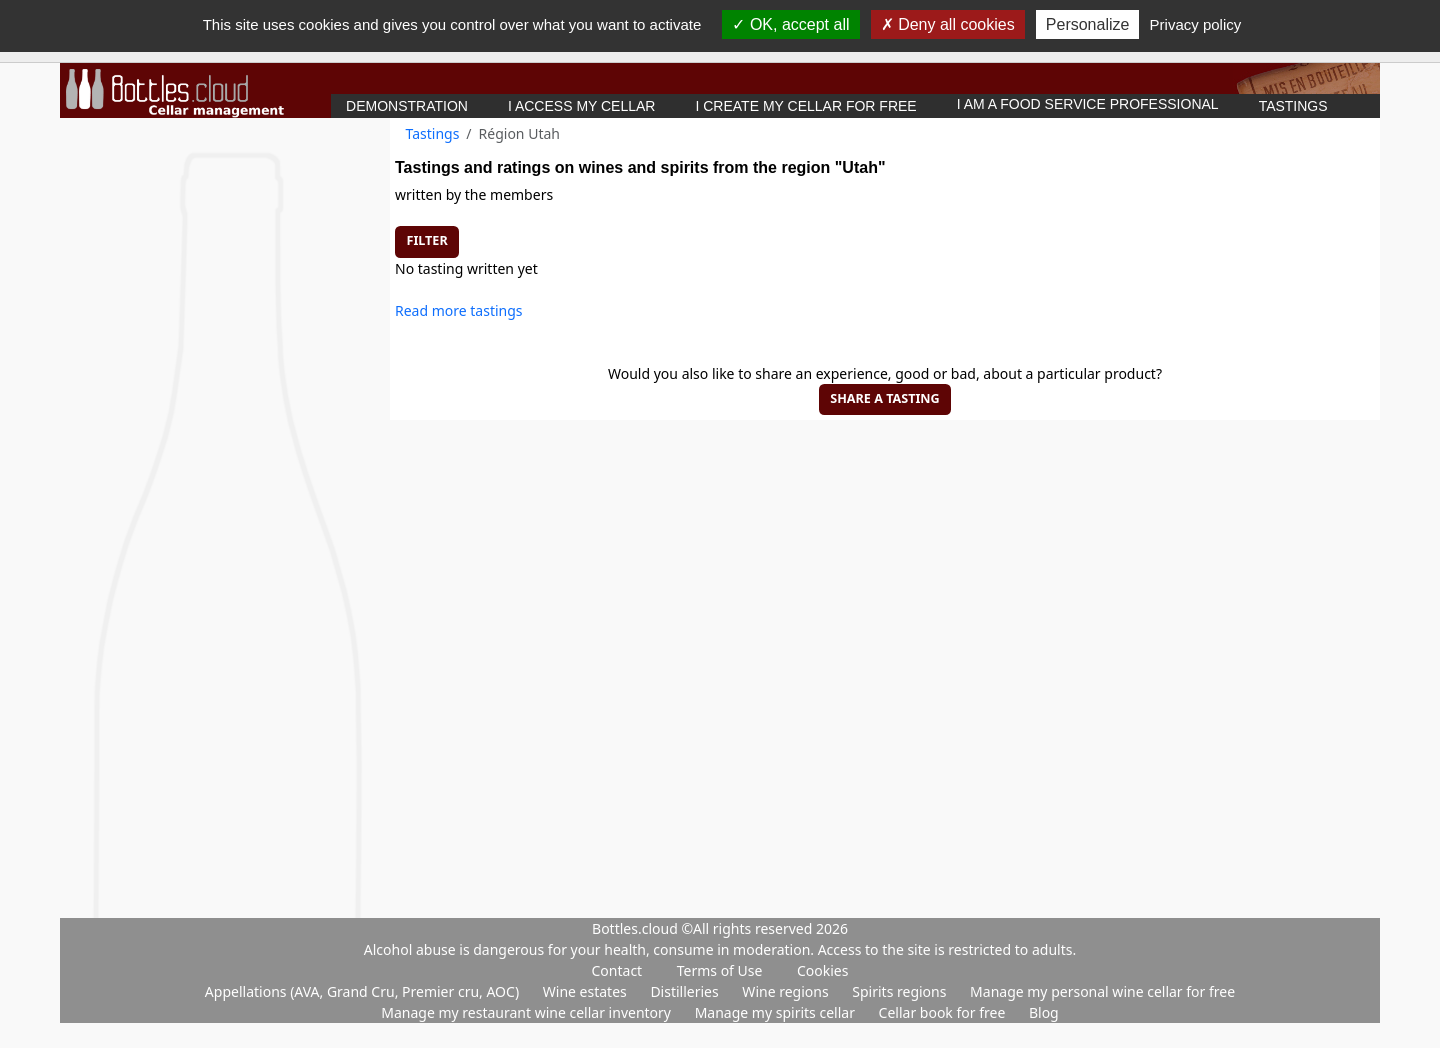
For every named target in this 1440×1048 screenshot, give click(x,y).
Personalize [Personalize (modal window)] (1088, 24)
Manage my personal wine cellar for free (1102, 991)
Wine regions (787, 991)
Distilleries (686, 991)
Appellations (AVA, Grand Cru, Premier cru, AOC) (364, 991)
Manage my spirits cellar (777, 1012)
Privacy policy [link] (1196, 24)
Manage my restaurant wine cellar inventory (527, 1012)
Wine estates (587, 991)
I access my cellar (582, 106)
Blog (1044, 1012)
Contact (617, 970)
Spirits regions (901, 991)
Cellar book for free (944, 1012)
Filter (427, 240)
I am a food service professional (1088, 104)
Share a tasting (884, 398)
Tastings (1293, 106)
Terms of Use (720, 970)
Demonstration (407, 106)
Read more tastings (459, 310)
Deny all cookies (948, 24)
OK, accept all (790, 24)
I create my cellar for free (805, 106)
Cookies (822, 970)
